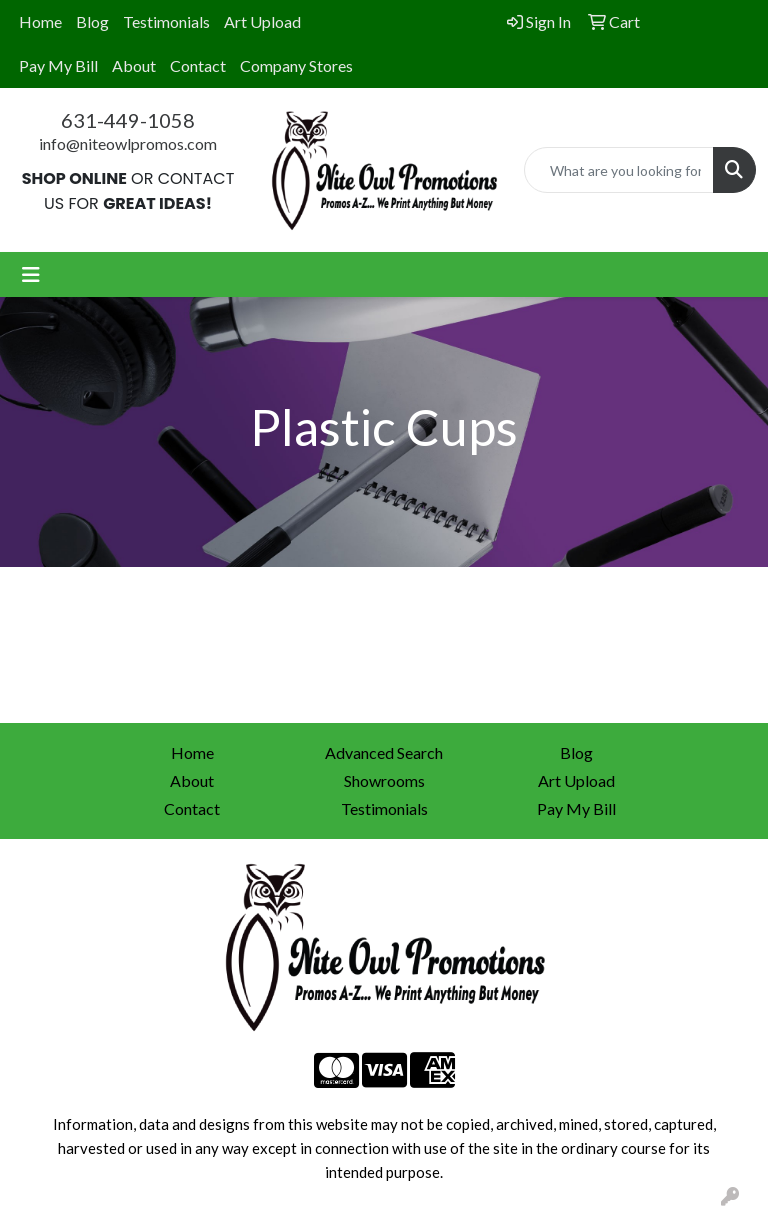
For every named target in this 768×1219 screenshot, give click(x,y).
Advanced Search (384, 752)
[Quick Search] (619, 170)
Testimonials (166, 21)
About (134, 65)
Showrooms (384, 780)
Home (40, 21)
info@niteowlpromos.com (128, 143)
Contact (198, 65)
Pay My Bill (58, 65)
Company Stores (296, 65)
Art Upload (262, 21)
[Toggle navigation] (31, 274)
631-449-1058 (128, 120)
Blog (92, 21)
